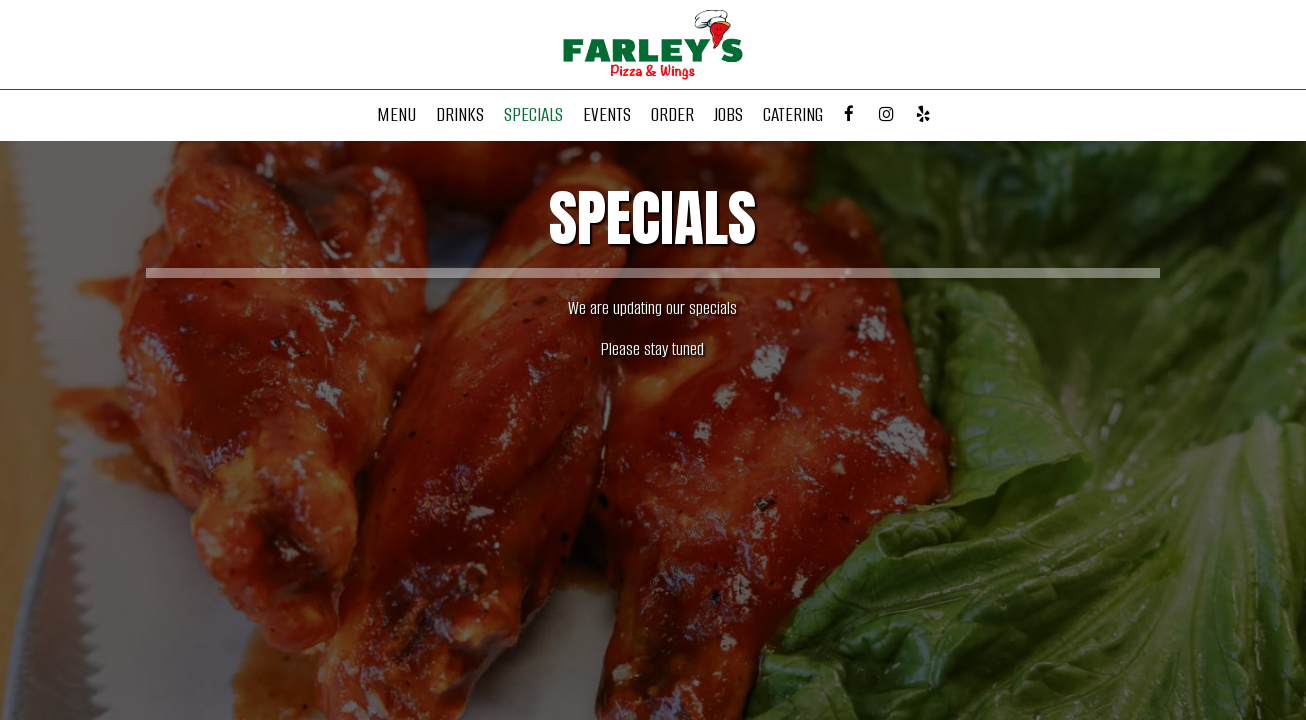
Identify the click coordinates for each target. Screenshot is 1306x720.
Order (672, 115)
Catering (793, 115)
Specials (533, 115)
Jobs (728, 115)
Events (607, 115)
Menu (396, 115)
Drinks (460, 115)
